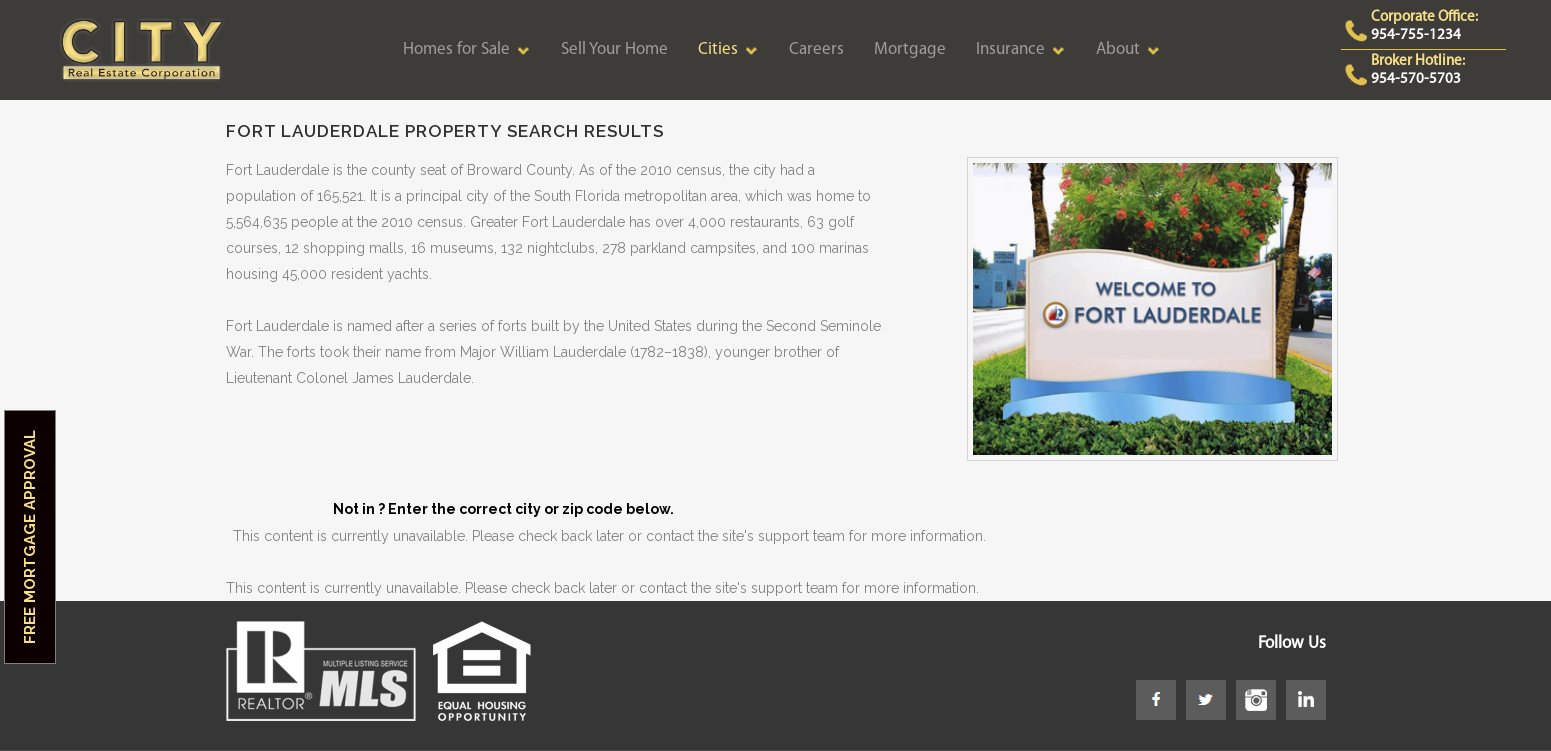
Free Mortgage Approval (30, 537)
